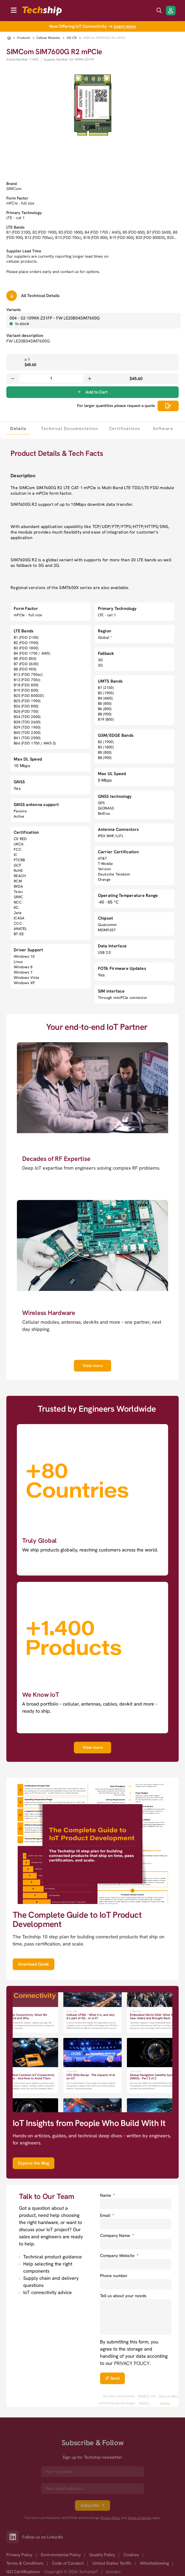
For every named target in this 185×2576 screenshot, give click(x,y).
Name (107, 2195)
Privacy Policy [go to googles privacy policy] (110, 2518)
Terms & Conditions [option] (25, 2563)
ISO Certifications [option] (23, 2571)
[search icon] (159, 10)
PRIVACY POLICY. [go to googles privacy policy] (144, 2399)
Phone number (114, 2275)
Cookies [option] (131, 2555)
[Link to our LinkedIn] (14, 2537)
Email (107, 2215)
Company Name (117, 2235)
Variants (13, 309)
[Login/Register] (170, 10)
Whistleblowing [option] (154, 2563)
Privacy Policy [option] (19, 2555)
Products (23, 38)
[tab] (18, 428)
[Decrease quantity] (12, 378)
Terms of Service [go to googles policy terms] (164, 2399)
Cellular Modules (48, 38)
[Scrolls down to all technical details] (11, 295)
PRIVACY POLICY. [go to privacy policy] (132, 2363)
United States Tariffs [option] (111, 2563)
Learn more (125, 26)
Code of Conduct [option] (68, 2563)
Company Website (119, 2255)
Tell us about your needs (123, 2296)
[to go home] (42, 11)
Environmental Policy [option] (61, 2555)
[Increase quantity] (89, 378)
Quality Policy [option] (102, 2555)
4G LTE (72, 38)
